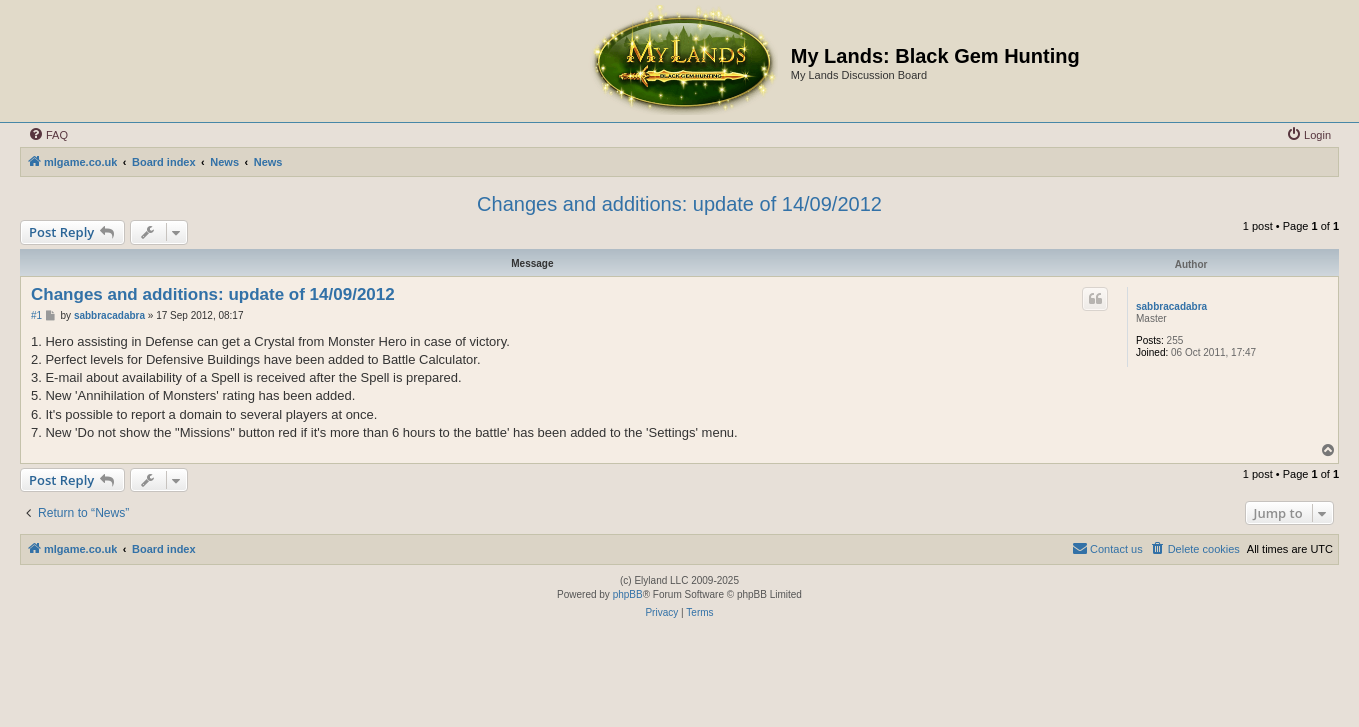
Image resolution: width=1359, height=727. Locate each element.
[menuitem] (48, 135)
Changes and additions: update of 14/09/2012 (679, 204)
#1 (36, 315)
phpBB (628, 594)
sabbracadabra (1171, 306)
